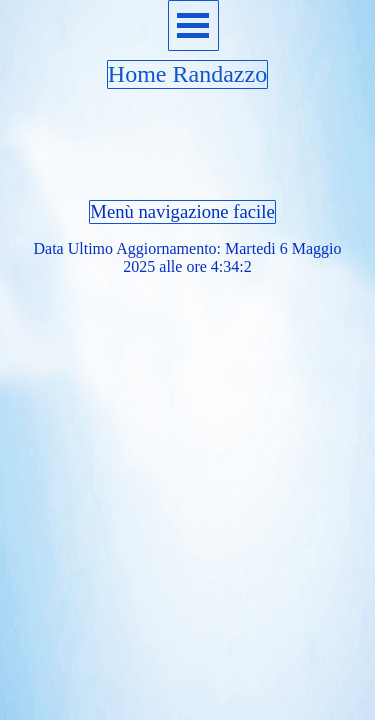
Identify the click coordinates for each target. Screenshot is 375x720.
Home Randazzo (187, 74)
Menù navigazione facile (182, 211)
